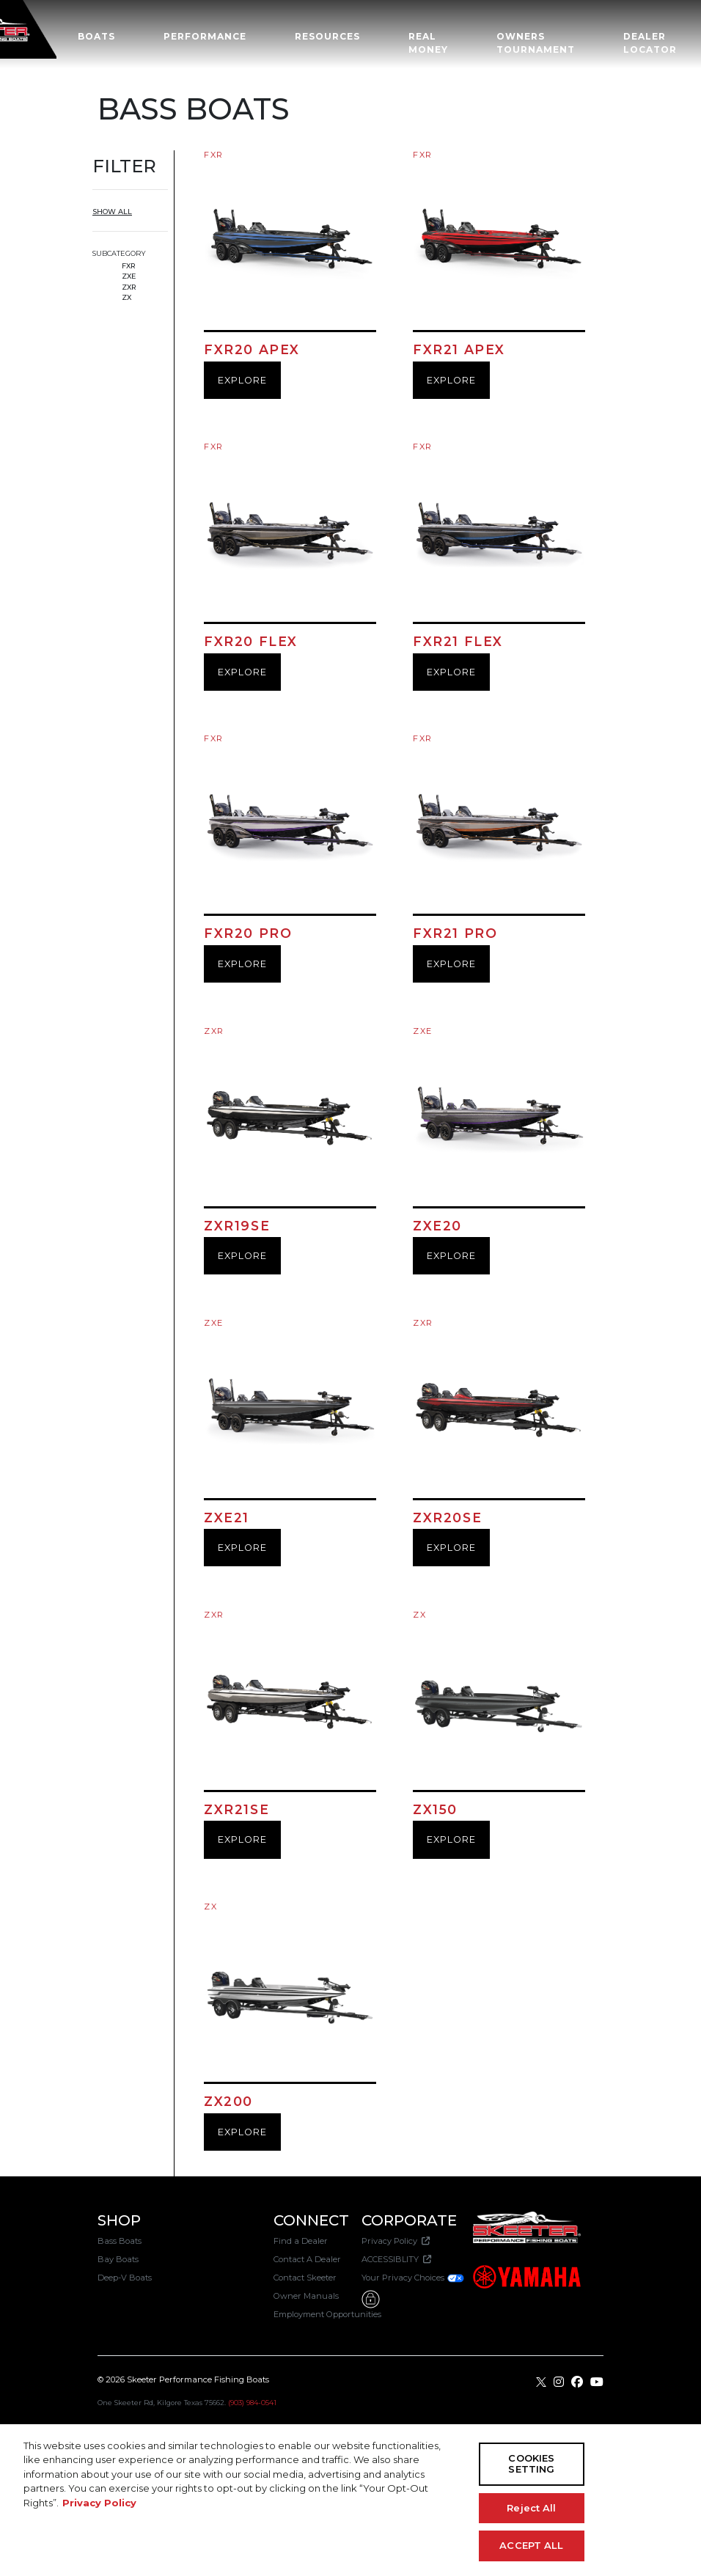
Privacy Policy (395, 2241)
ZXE (129, 276)
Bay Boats (118, 2259)
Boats (96, 36)
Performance (205, 36)
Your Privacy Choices (413, 2277)
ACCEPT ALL (531, 2545)
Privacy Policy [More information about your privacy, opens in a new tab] (99, 2503)
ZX (126, 297)
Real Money (428, 43)
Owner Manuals (306, 2296)
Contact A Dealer (307, 2259)
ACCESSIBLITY (396, 2259)
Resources (327, 36)
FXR (129, 266)
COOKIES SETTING (531, 2464)
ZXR (129, 287)
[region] (350, 2500)
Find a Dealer (301, 2241)
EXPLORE (242, 380)
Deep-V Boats (125, 2277)
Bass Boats (120, 2241)
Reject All (531, 2508)
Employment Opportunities (327, 2314)
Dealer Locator (650, 43)
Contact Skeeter (305, 2277)
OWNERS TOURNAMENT (535, 43)
